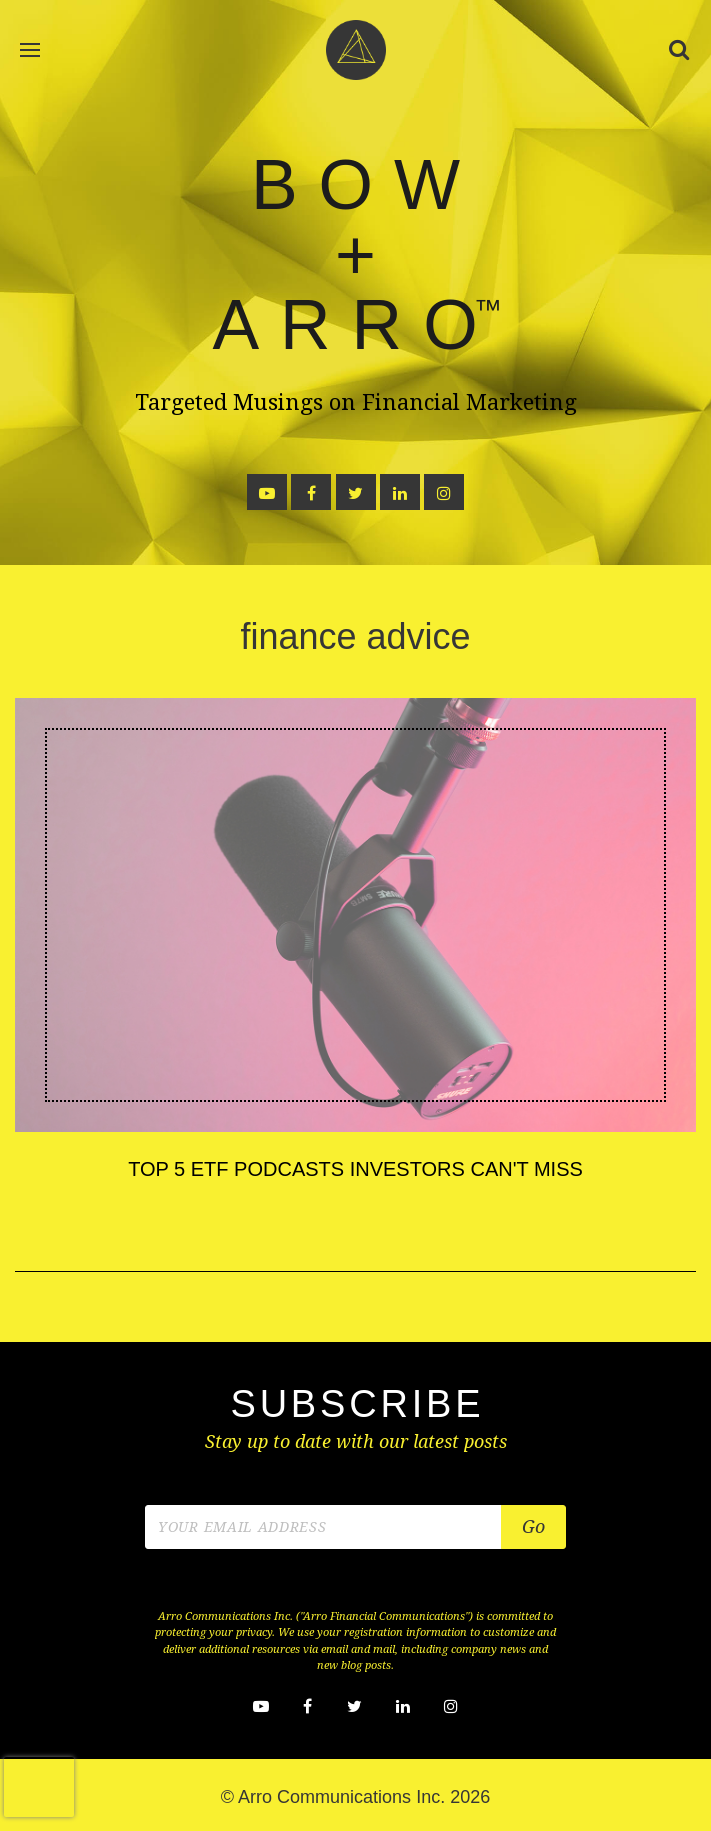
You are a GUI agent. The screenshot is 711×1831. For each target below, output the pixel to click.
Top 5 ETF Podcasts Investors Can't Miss (355, 1169)
